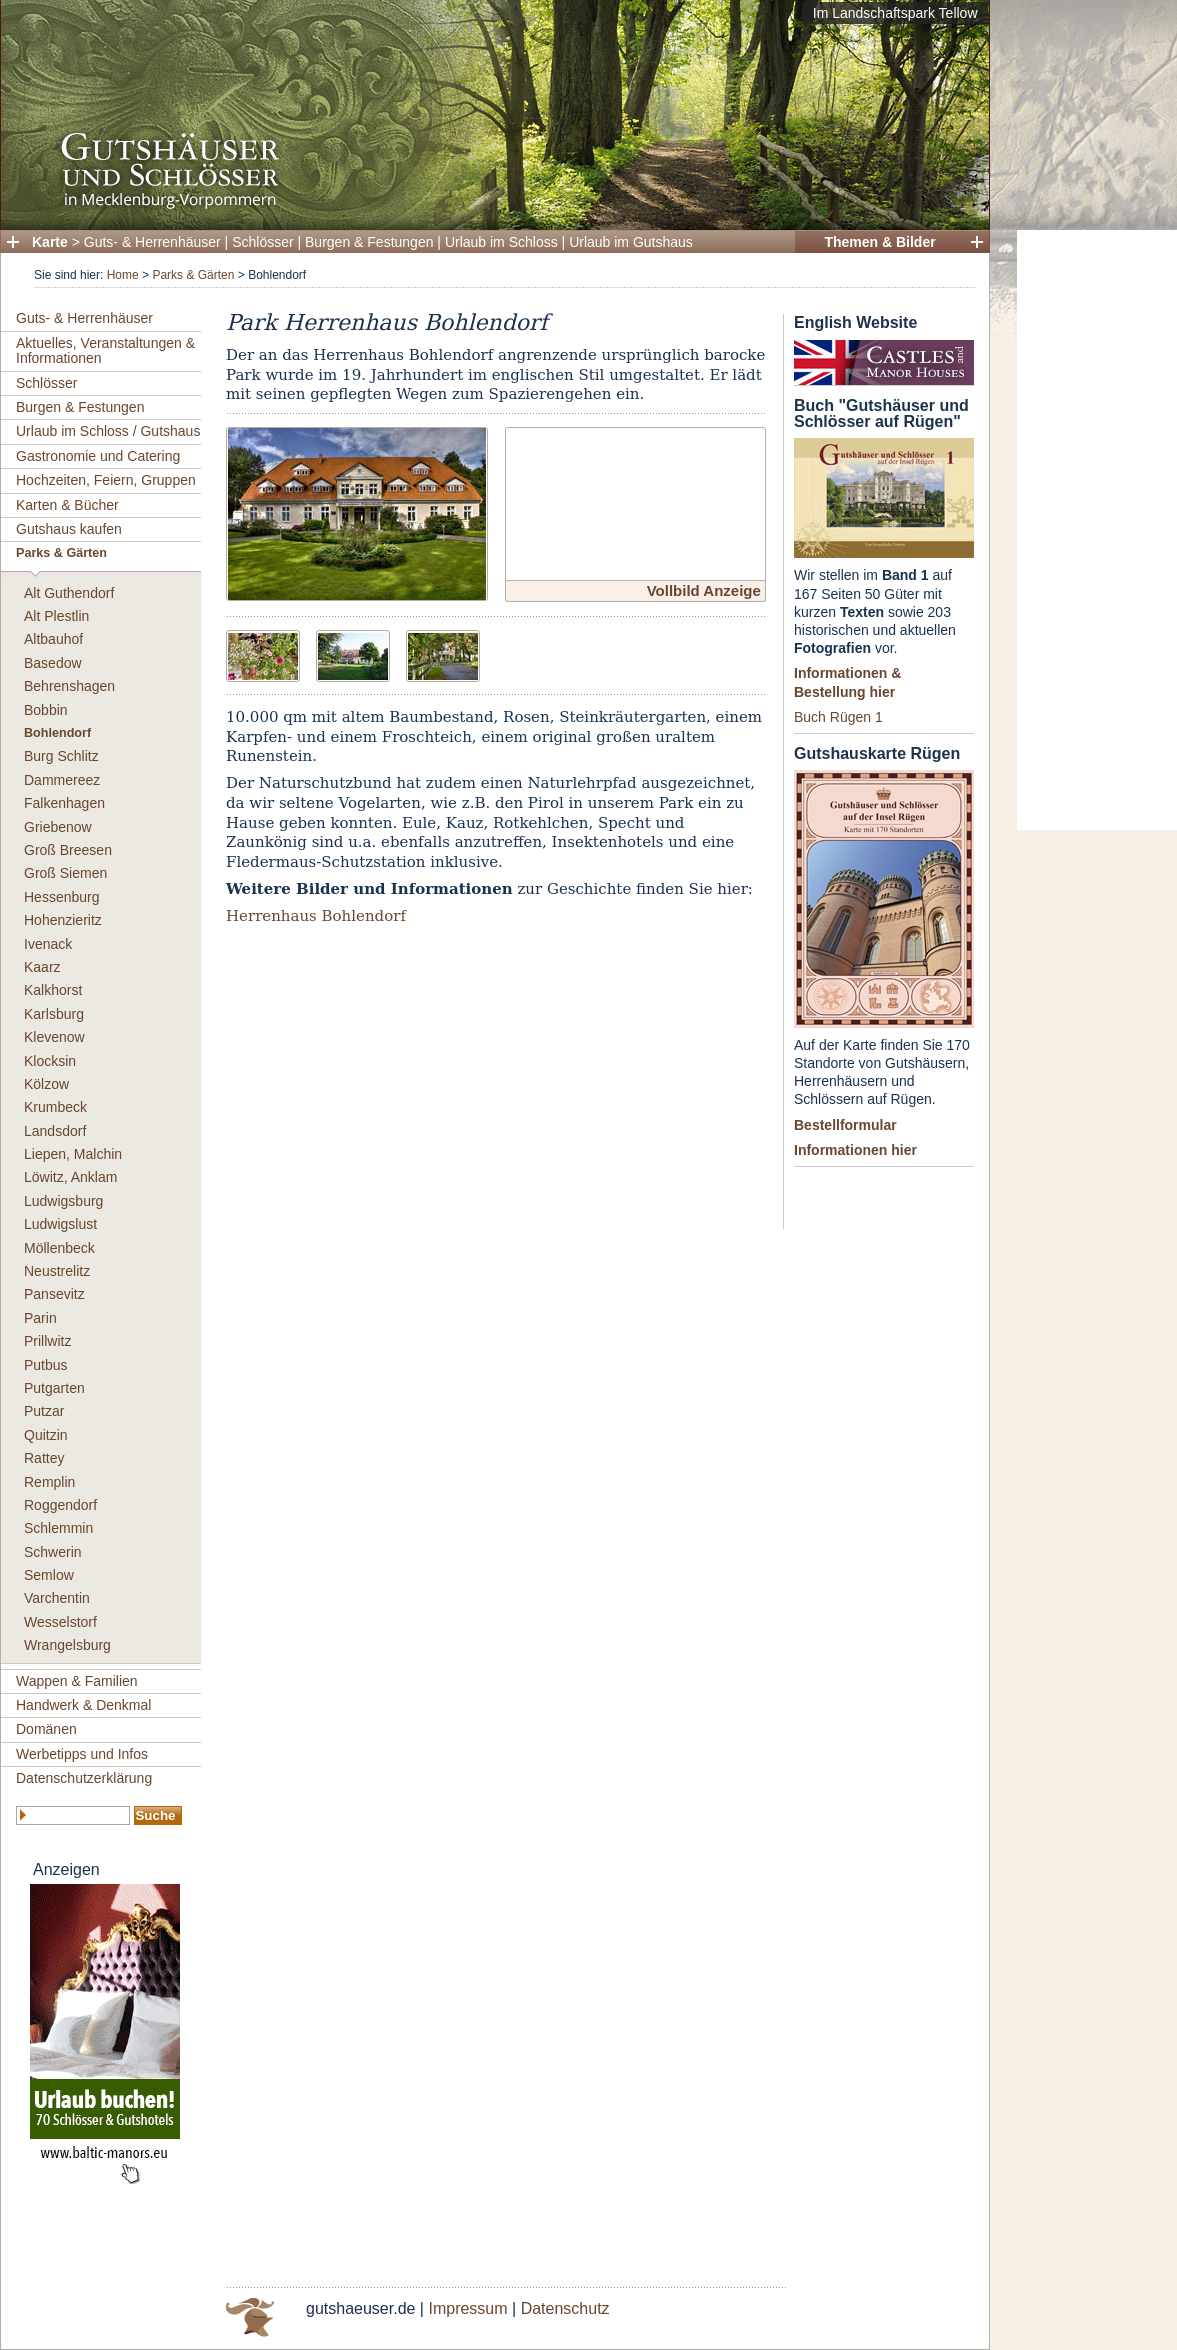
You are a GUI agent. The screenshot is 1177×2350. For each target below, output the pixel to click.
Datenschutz (565, 2308)
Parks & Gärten (193, 275)
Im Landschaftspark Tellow (895, 13)
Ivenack (48, 944)
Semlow (49, 1575)
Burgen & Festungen (369, 242)
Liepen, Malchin (73, 1154)
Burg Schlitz (61, 756)
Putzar (44, 1411)
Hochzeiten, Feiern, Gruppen (106, 480)
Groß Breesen (68, 850)
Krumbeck (55, 1107)
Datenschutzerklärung (84, 1778)
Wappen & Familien (77, 1681)
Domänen (46, 1729)
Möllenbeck (59, 1248)
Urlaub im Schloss (501, 242)
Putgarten (54, 1388)
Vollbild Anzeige (704, 590)
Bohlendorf (57, 733)
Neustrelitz (57, 1271)
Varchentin (57, 1598)
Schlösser (262, 242)
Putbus (46, 1365)
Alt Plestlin (56, 616)
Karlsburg (54, 1014)
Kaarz (42, 967)
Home (123, 275)
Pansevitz (54, 1294)
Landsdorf (55, 1131)
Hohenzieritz (63, 920)
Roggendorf (60, 1505)
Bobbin (46, 710)
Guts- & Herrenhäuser (152, 242)
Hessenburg (62, 897)
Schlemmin (58, 1528)
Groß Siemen (65, 873)
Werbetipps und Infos (82, 1754)
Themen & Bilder (879, 242)
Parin (40, 1318)
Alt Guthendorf (69, 593)
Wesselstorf (60, 1622)
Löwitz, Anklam (70, 1177)
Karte (50, 242)
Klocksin (50, 1061)
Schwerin (53, 1552)
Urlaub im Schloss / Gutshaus (108, 431)
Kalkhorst (53, 990)
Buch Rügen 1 (838, 717)
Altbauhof (53, 639)
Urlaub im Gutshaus (631, 242)
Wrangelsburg (67, 1645)
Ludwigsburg (63, 1201)
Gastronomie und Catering (98, 456)
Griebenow (58, 827)
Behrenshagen (69, 686)
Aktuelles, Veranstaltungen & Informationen (105, 350)
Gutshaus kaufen (69, 529)
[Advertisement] (1097, 530)
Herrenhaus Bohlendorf (316, 916)
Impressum (467, 2308)
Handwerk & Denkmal (83, 1705)
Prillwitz (47, 1341)
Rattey (44, 1458)
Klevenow (54, 1037)
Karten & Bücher (67, 505)
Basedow (53, 663)
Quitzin (46, 1435)
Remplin (49, 1482)
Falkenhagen (64, 803)
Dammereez (62, 780)
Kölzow (46, 1084)
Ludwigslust (60, 1224)
